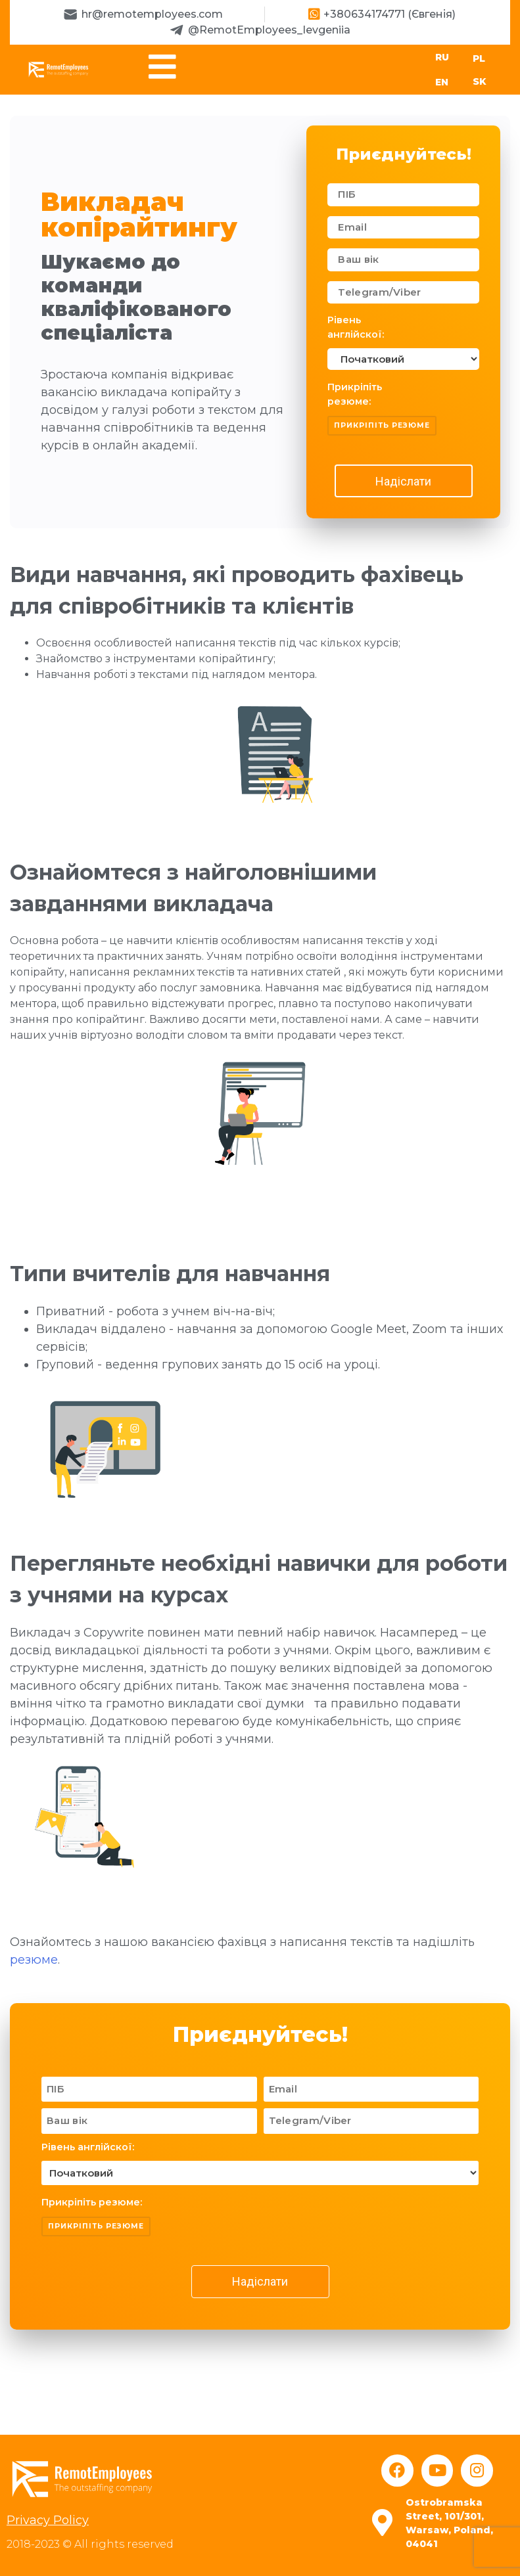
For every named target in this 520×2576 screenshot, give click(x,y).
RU (442, 57)
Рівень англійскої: (355, 328)
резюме (34, 1960)
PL (479, 58)
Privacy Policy (48, 2521)
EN (441, 83)
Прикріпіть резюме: (354, 395)
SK (479, 81)
